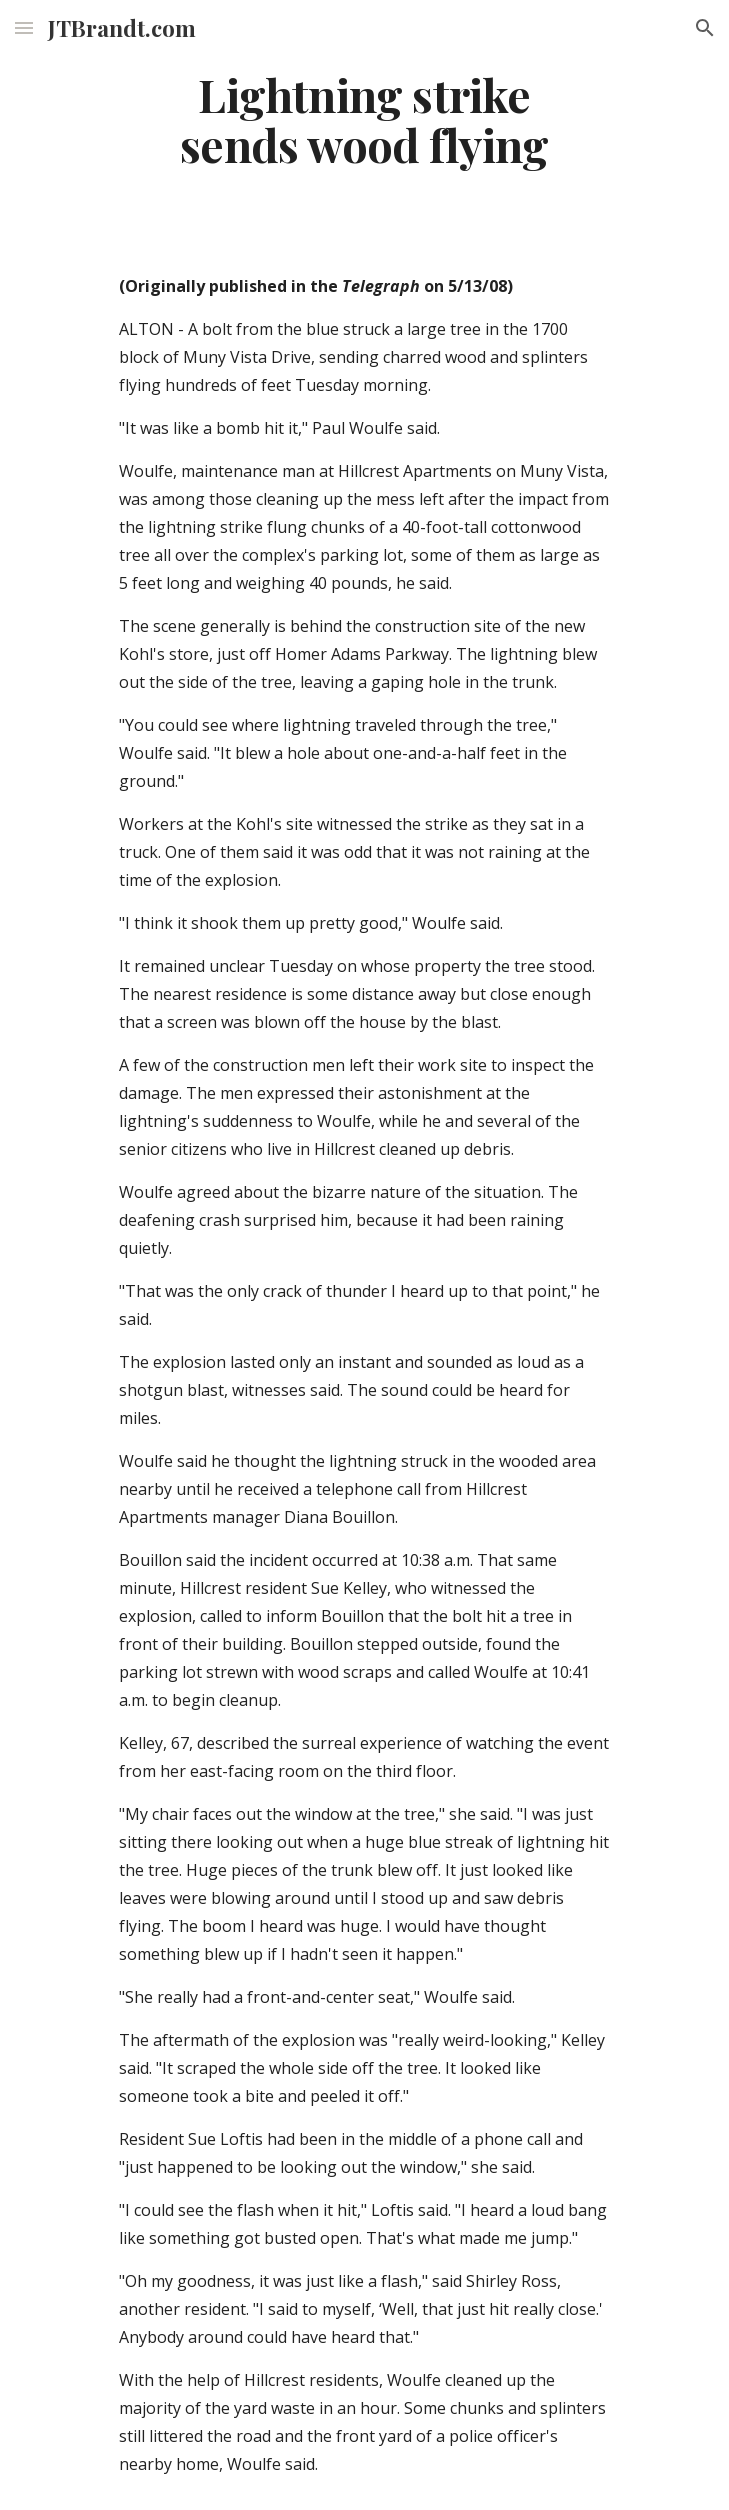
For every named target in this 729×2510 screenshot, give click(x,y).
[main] (364, 119)
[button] (24, 27)
